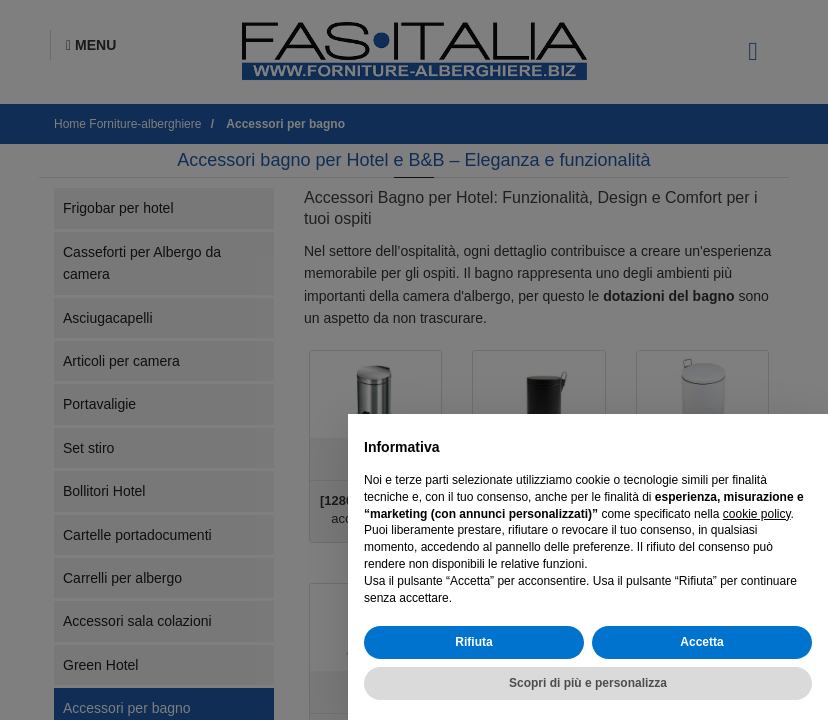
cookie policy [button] (757, 514)
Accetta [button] (701, 642)
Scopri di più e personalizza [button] (588, 683)
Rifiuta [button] (473, 642)
